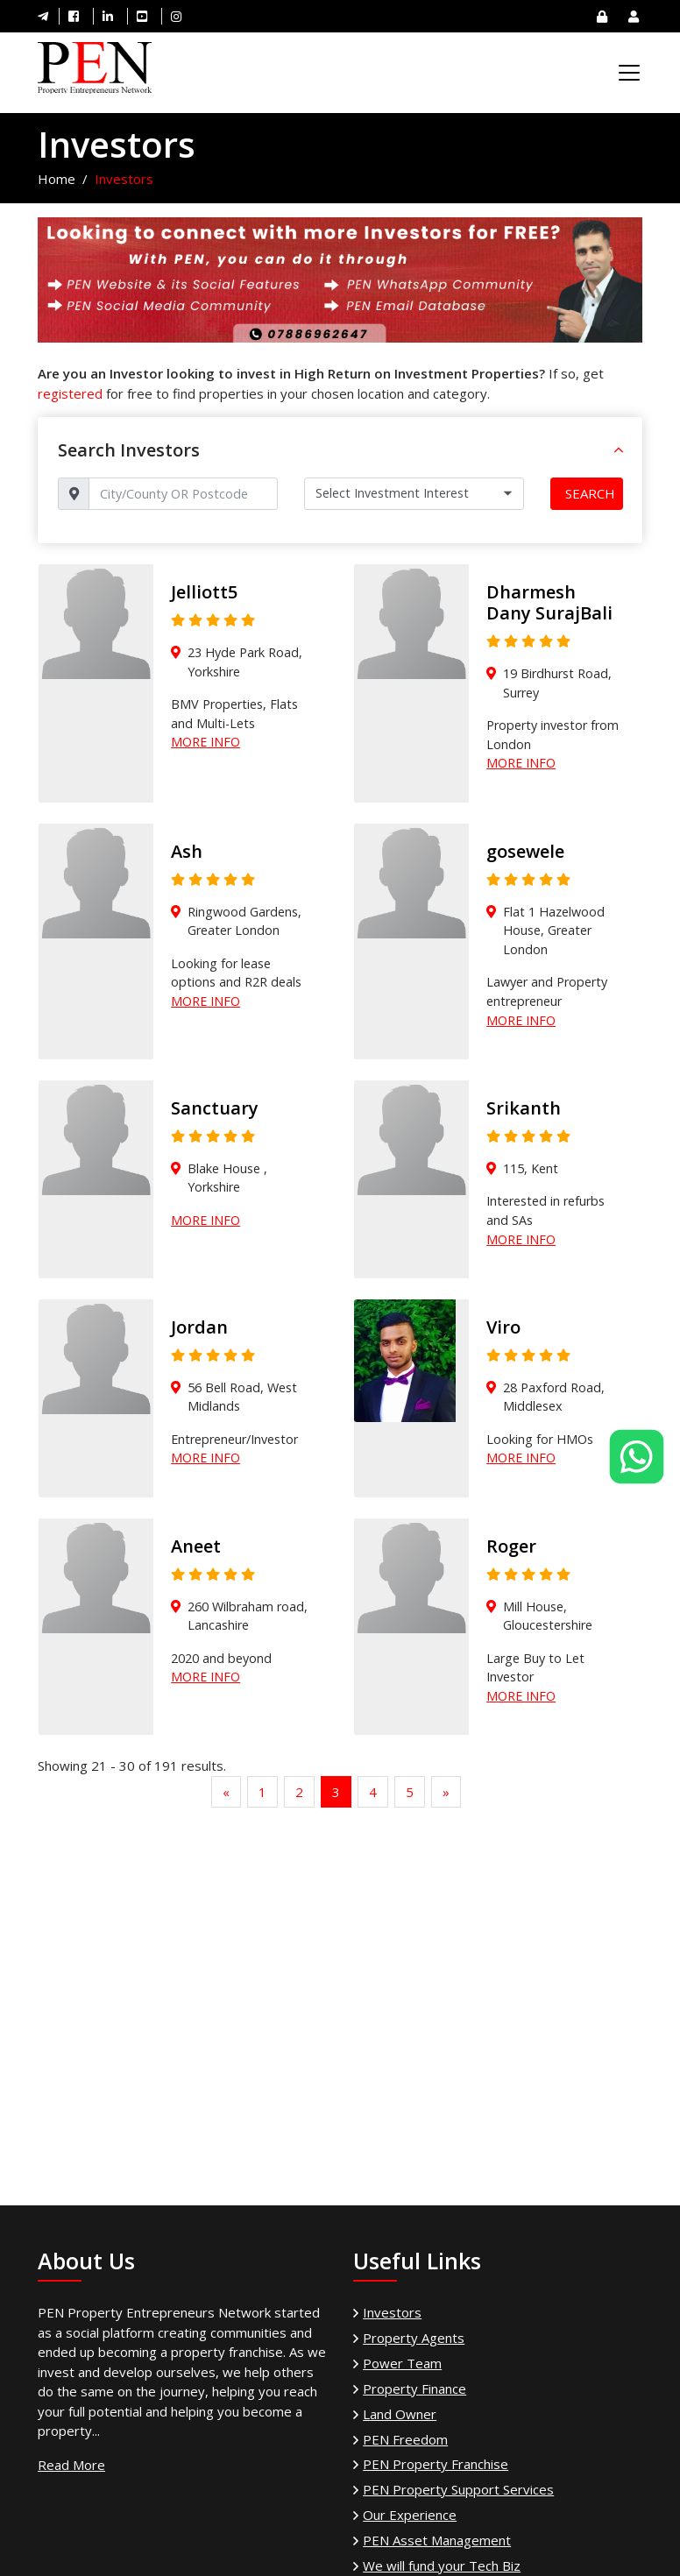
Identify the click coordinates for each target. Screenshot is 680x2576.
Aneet (196, 1546)
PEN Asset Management (437, 2540)
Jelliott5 (204, 592)
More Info (205, 741)
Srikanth (523, 1108)
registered (70, 393)
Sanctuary (215, 1108)
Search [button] (590, 493)
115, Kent (530, 1168)
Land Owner (399, 2414)
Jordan (199, 1327)
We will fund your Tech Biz (442, 2565)
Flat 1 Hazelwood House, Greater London (554, 930)
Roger (511, 1546)
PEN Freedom (405, 2439)
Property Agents (413, 2337)
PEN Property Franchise (435, 2464)
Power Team (402, 2363)
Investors (392, 2312)
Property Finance (414, 2388)
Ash (186, 851)
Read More (71, 2464)
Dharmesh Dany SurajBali (549, 602)
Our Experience (410, 2514)
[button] (618, 450)
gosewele (525, 851)
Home (56, 179)
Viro (503, 1327)
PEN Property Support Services (458, 2489)
